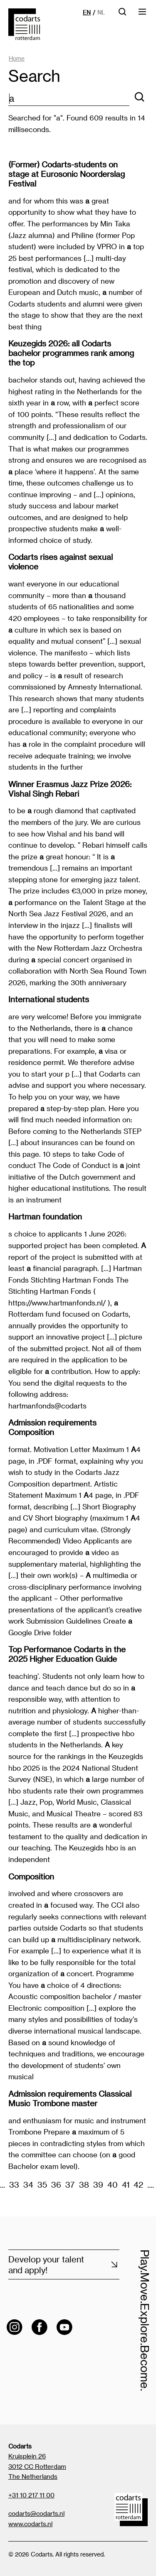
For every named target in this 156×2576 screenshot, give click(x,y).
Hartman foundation (45, 1216)
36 (56, 2184)
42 (138, 2184)
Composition (31, 1876)
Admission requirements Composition (52, 1427)
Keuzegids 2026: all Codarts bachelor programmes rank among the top (71, 353)
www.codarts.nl (30, 2523)
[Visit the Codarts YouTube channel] (64, 2327)
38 (84, 2184)
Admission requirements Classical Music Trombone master (69, 2098)
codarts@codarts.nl (36, 2513)
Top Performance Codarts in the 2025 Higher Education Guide (67, 1653)
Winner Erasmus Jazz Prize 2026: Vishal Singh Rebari (69, 788)
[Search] (139, 97)
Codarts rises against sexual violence (60, 561)
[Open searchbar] (122, 14)
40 (112, 2184)
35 (42, 2184)
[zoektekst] (68, 99)
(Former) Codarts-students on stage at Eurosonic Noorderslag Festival (66, 173)
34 (28, 2184)
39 (98, 2184)
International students (48, 999)
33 (14, 2184)
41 (125, 2184)
